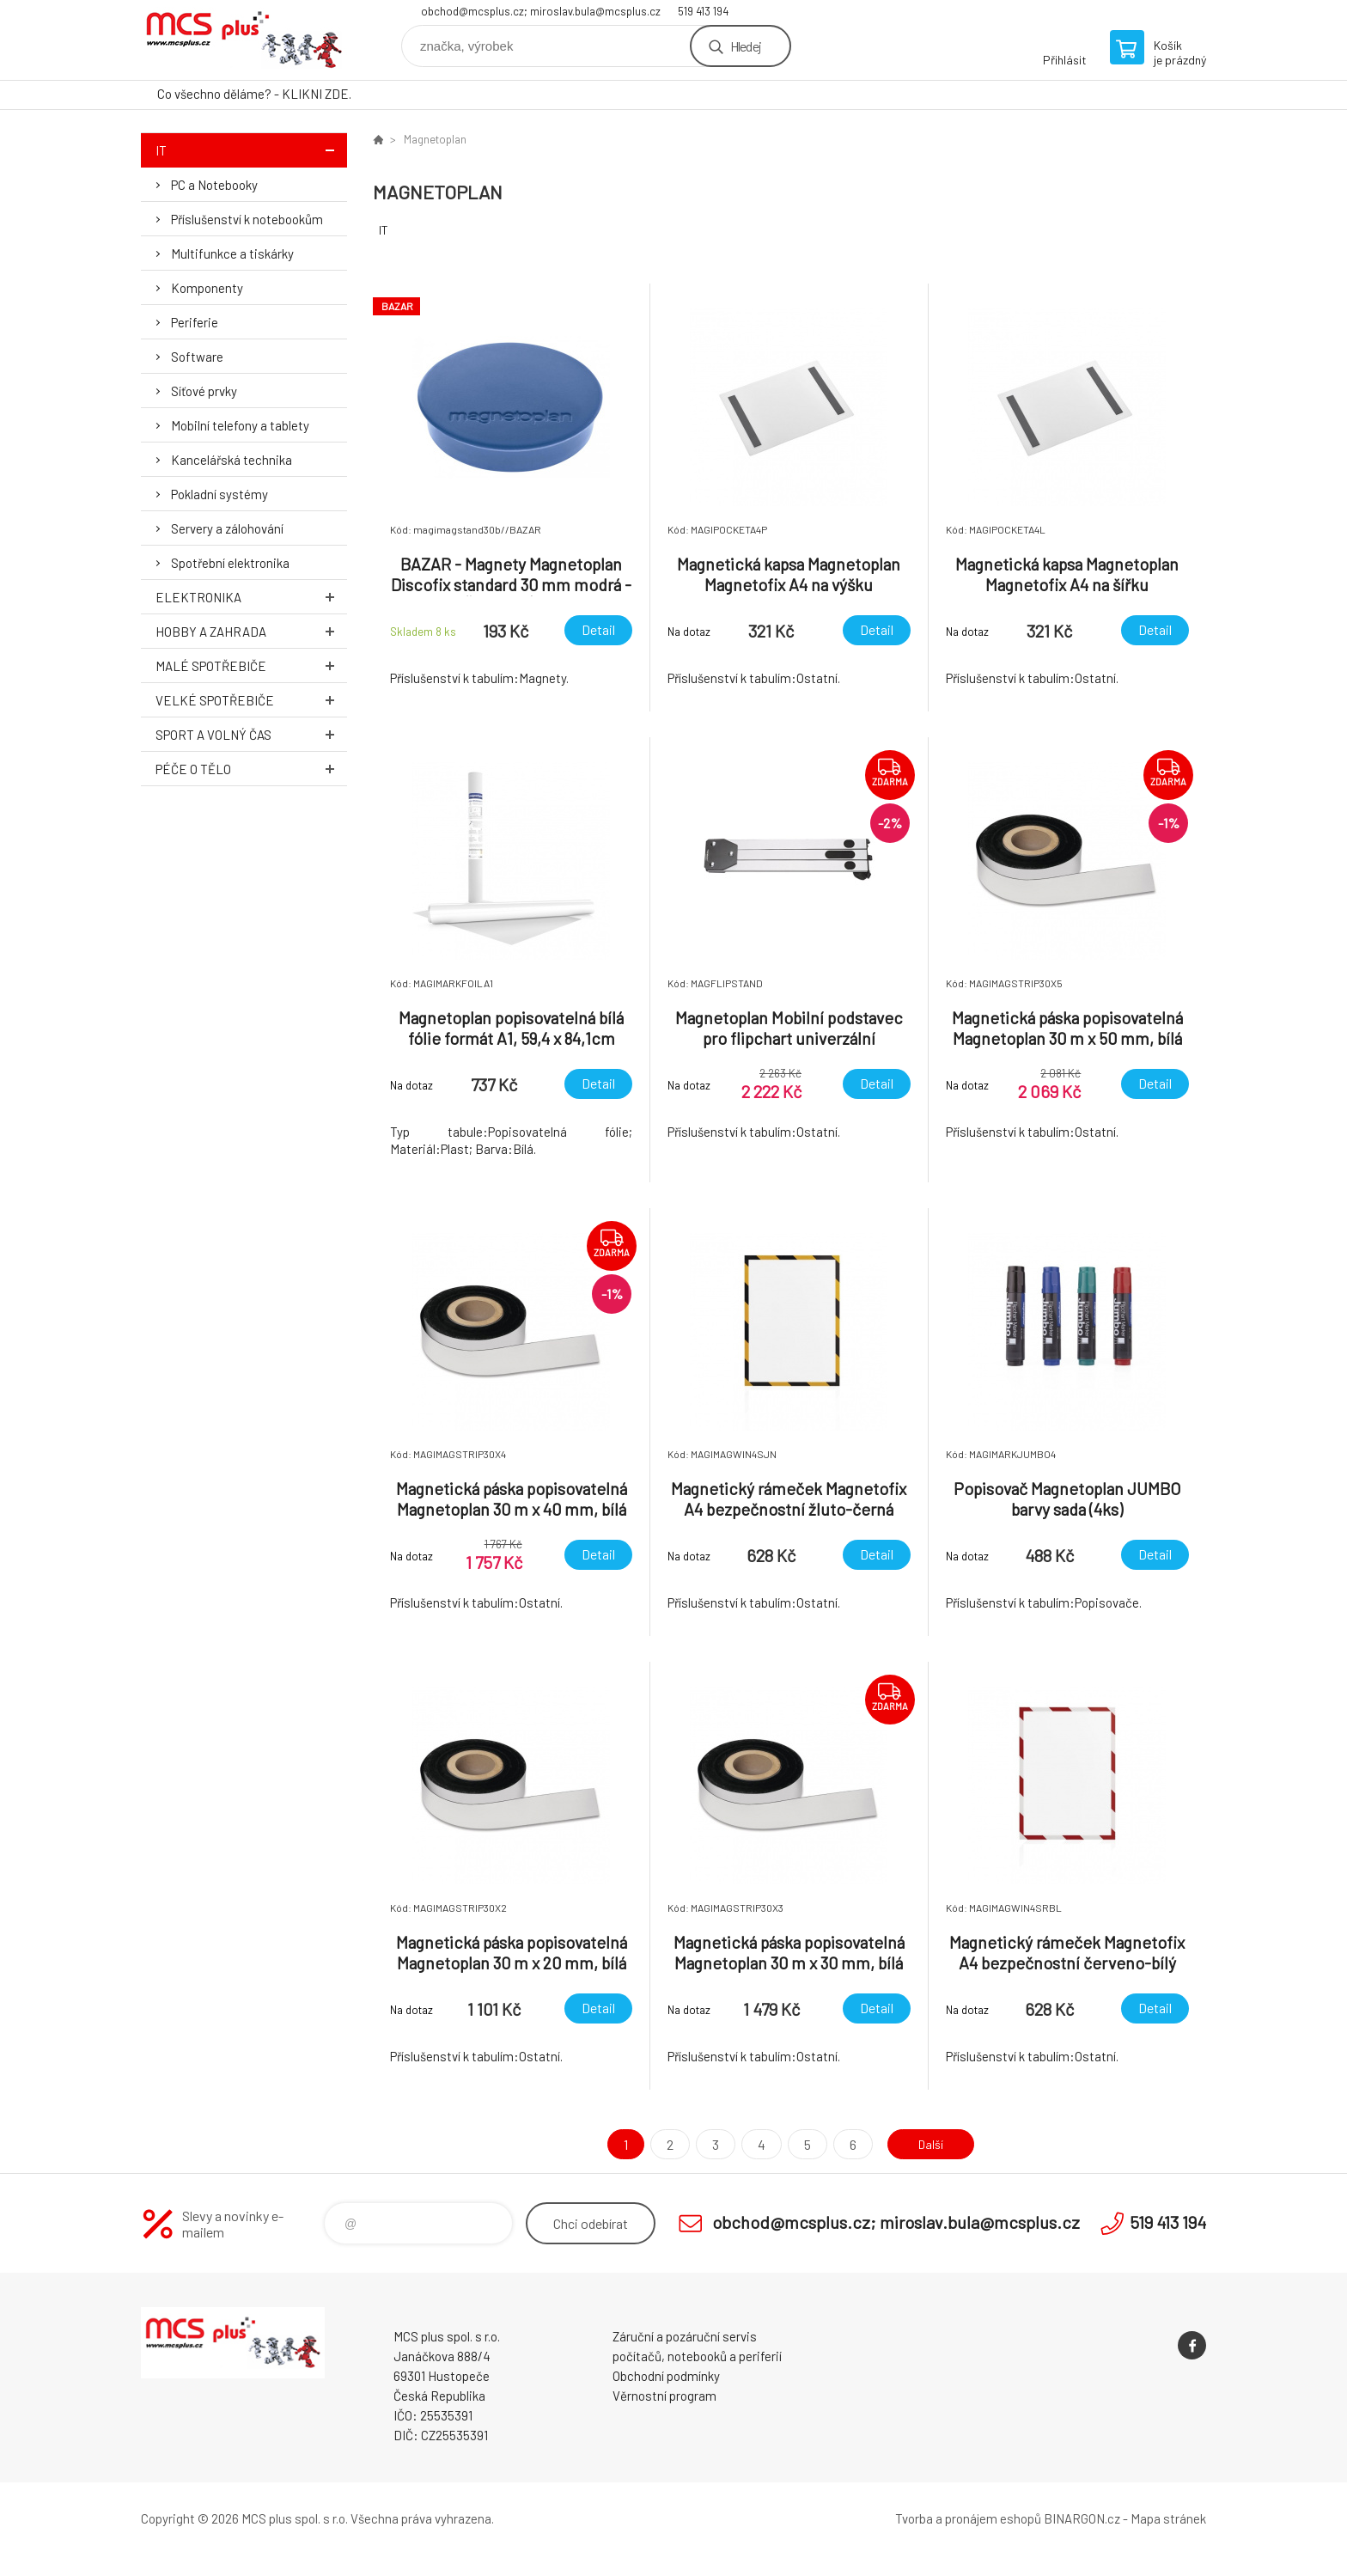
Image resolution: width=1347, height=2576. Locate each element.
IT (251, 150)
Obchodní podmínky (666, 2376)
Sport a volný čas (251, 734)
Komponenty (207, 288)
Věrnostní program (664, 2395)
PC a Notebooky (214, 184)
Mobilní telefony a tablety (240, 425)
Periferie (194, 322)
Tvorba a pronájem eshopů (968, 2518)
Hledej (745, 46)
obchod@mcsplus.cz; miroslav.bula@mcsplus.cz (541, 11)
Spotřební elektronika (230, 563)
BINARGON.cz (1082, 2518)
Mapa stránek (1168, 2518)
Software (197, 356)
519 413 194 (703, 11)
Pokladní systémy (219, 494)
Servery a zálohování (227, 528)
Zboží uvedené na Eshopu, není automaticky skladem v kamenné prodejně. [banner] (244, 40)
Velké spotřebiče (251, 700)
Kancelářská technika (231, 459)
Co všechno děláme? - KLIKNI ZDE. (254, 93)
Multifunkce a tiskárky (232, 253)
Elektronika (251, 596)
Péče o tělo (251, 768)
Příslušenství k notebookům (247, 219)
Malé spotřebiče (251, 665)
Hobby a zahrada (251, 631)
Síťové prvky (204, 391)
